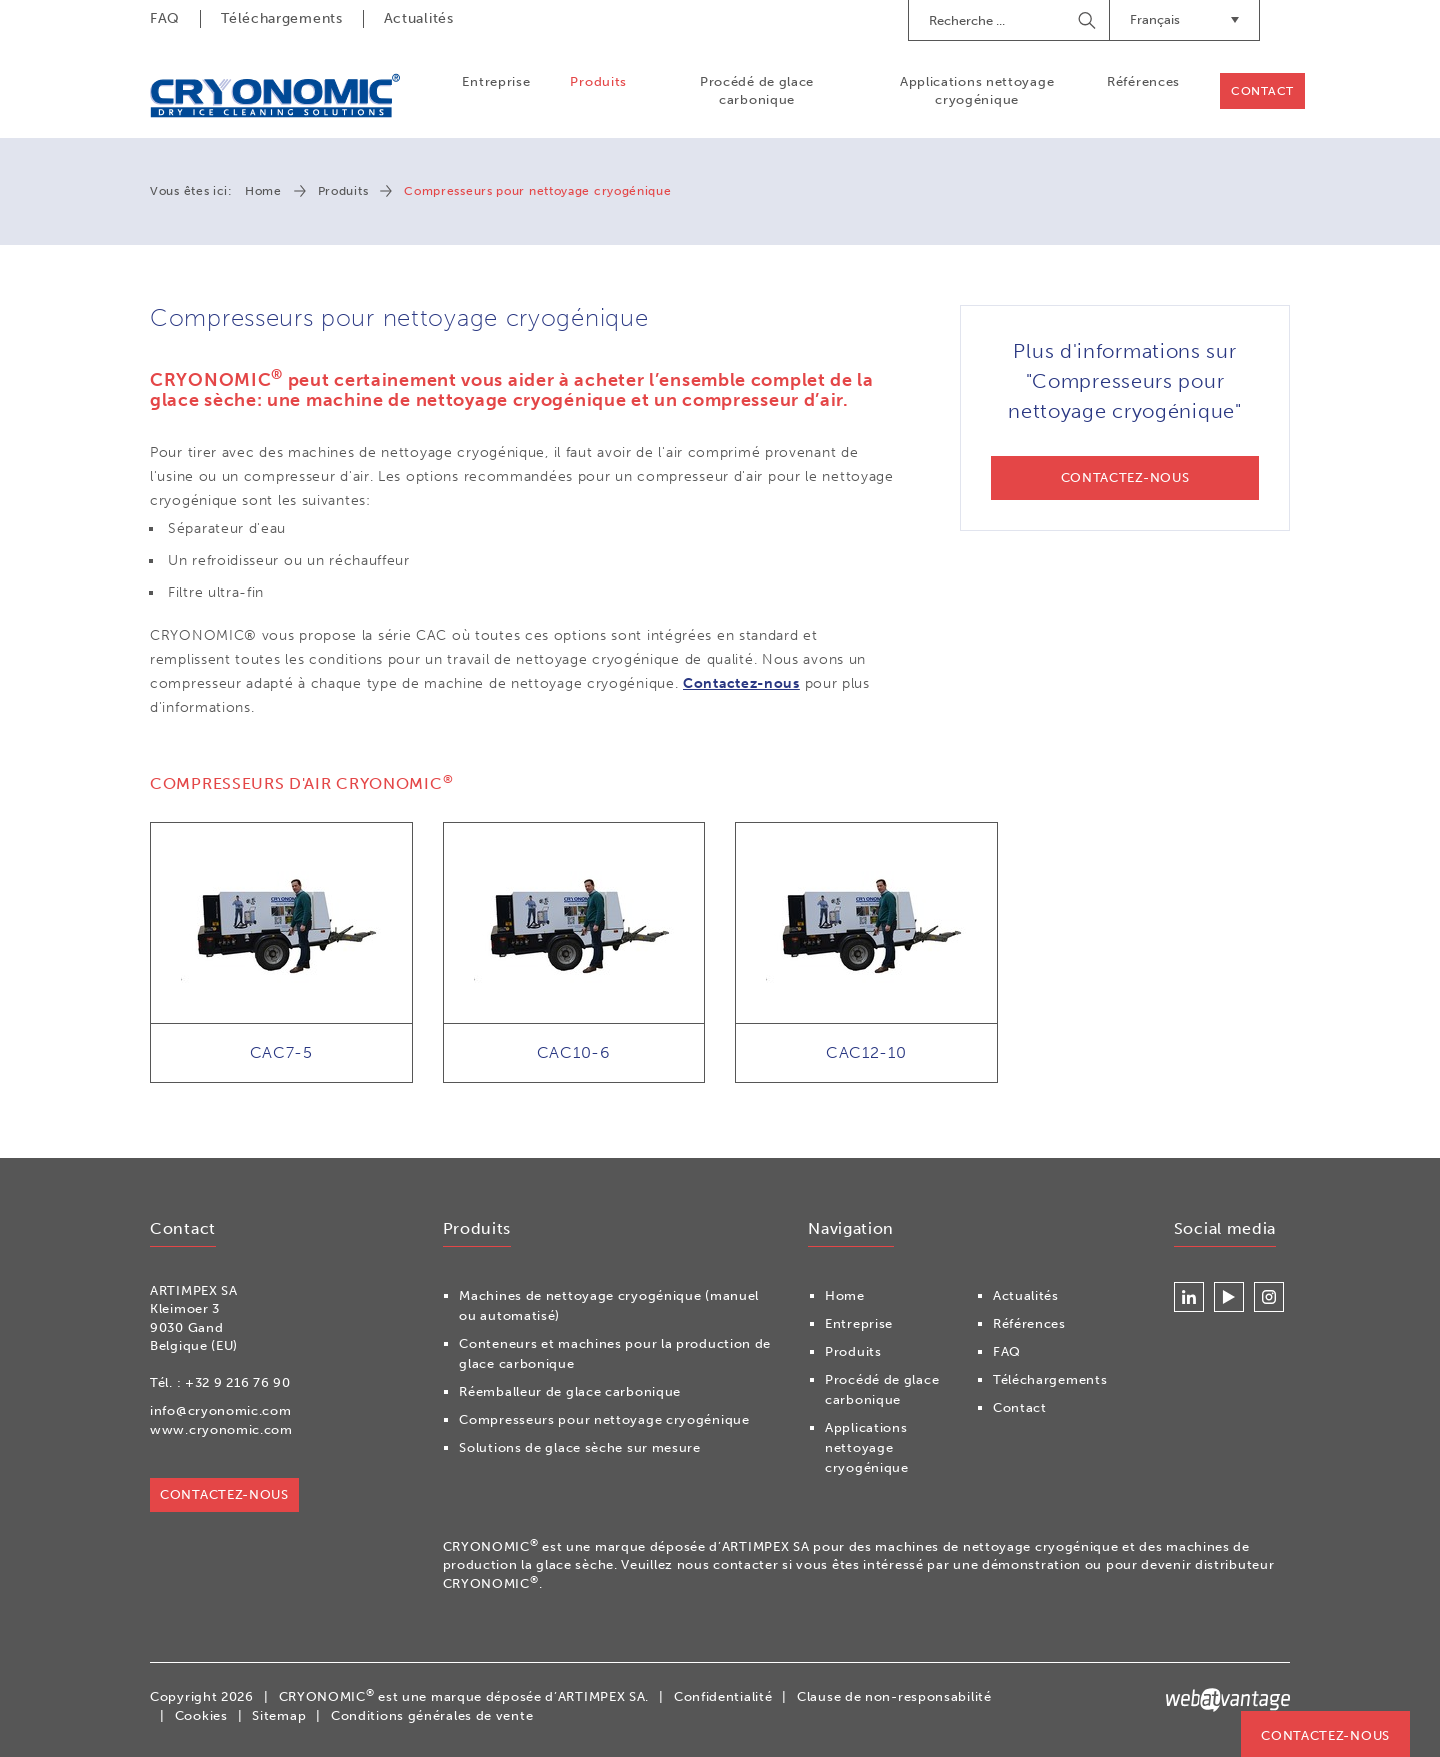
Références (1143, 81)
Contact (1262, 91)
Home (263, 191)
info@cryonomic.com (221, 1410)
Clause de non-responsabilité (894, 1696)
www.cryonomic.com (221, 1429)
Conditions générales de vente (432, 1715)
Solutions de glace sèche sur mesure (580, 1447)
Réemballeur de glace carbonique (570, 1391)
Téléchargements (282, 18)
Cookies (201, 1715)
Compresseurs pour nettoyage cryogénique (604, 1419)
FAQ (165, 18)
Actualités (419, 18)
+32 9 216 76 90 (238, 1382)
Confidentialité (723, 1696)
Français (1184, 19)
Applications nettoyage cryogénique (977, 90)
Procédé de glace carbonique (757, 90)
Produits (598, 81)
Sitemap (279, 1715)
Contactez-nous (741, 683)
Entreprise (496, 81)
